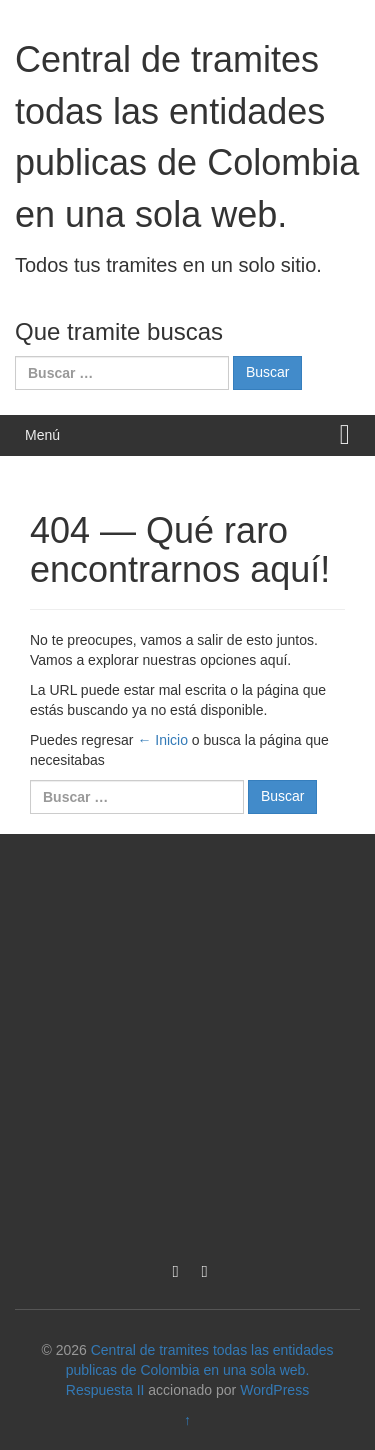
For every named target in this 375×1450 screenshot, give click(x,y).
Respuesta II (105, 1390)
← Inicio (162, 740)
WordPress (274, 1390)
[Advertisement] (187, 1041)
